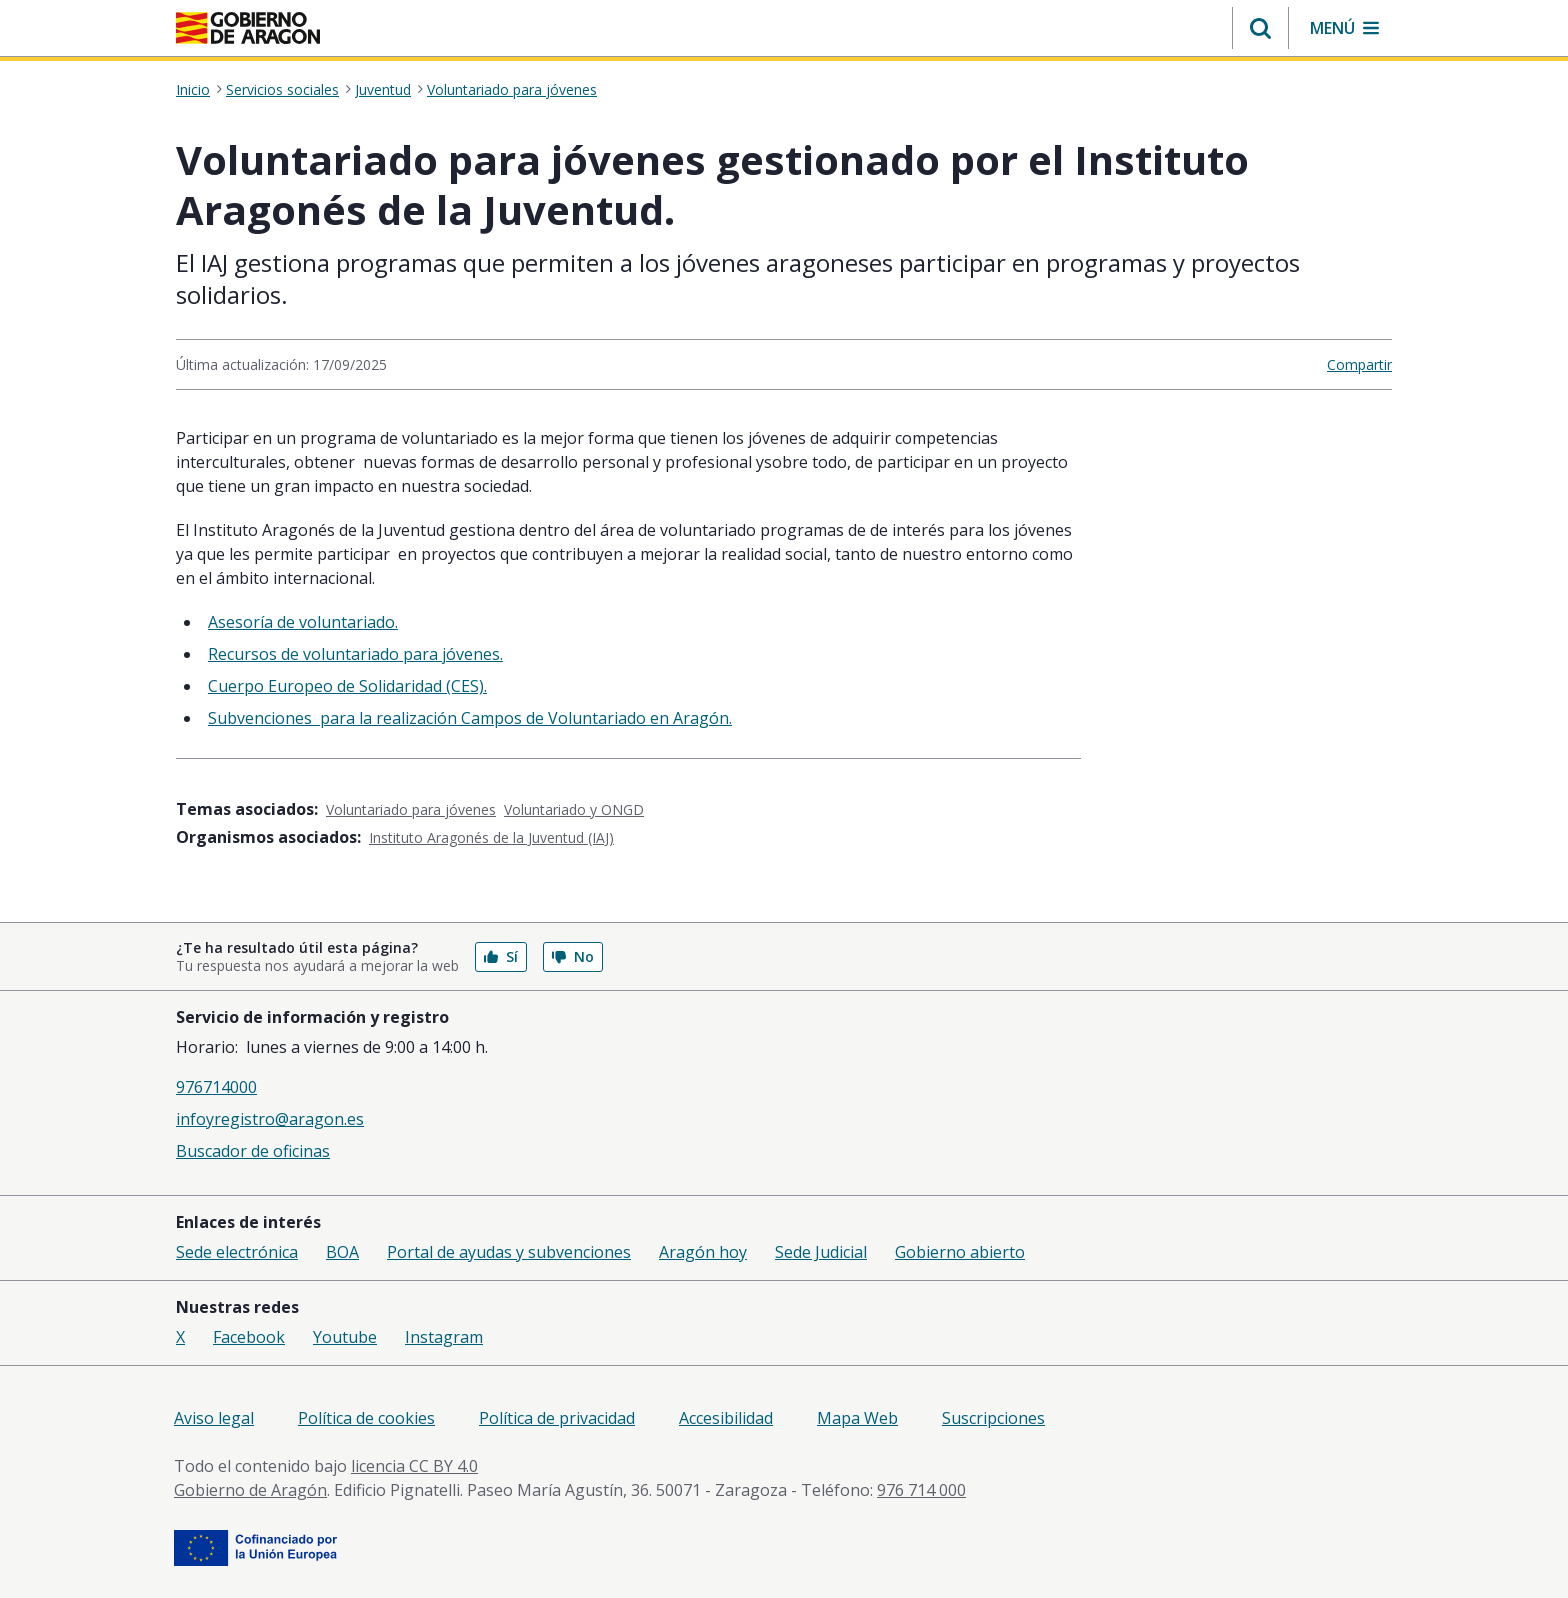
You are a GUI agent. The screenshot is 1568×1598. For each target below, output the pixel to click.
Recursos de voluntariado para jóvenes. (355, 654)
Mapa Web (857, 1418)
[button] (1260, 28)
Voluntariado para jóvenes (512, 90)
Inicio (193, 90)
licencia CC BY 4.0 (414, 1466)
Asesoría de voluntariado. (303, 622)
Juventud (383, 90)
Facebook (249, 1337)
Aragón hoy (703, 1252)
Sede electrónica (237, 1252)
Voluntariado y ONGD (574, 809)
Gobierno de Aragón (250, 1490)
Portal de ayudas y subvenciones (509, 1252)
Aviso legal (214, 1418)
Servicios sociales (282, 90)
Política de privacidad (557, 1418)
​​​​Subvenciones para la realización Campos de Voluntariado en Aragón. (470, 718)
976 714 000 (921, 1490)
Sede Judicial (821, 1252)
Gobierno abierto (960, 1252)
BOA (342, 1252)
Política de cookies (366, 1418)
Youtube (345, 1337)
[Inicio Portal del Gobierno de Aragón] (248, 28)
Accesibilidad (726, 1418)
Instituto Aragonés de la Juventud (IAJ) (491, 837)
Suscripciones (993, 1418)
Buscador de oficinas (253, 1151)
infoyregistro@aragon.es (270, 1119)
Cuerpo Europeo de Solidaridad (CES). (347, 686)
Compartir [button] (1359, 364)
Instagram (444, 1337)
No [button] (573, 956)
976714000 (216, 1087)
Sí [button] (501, 956)
